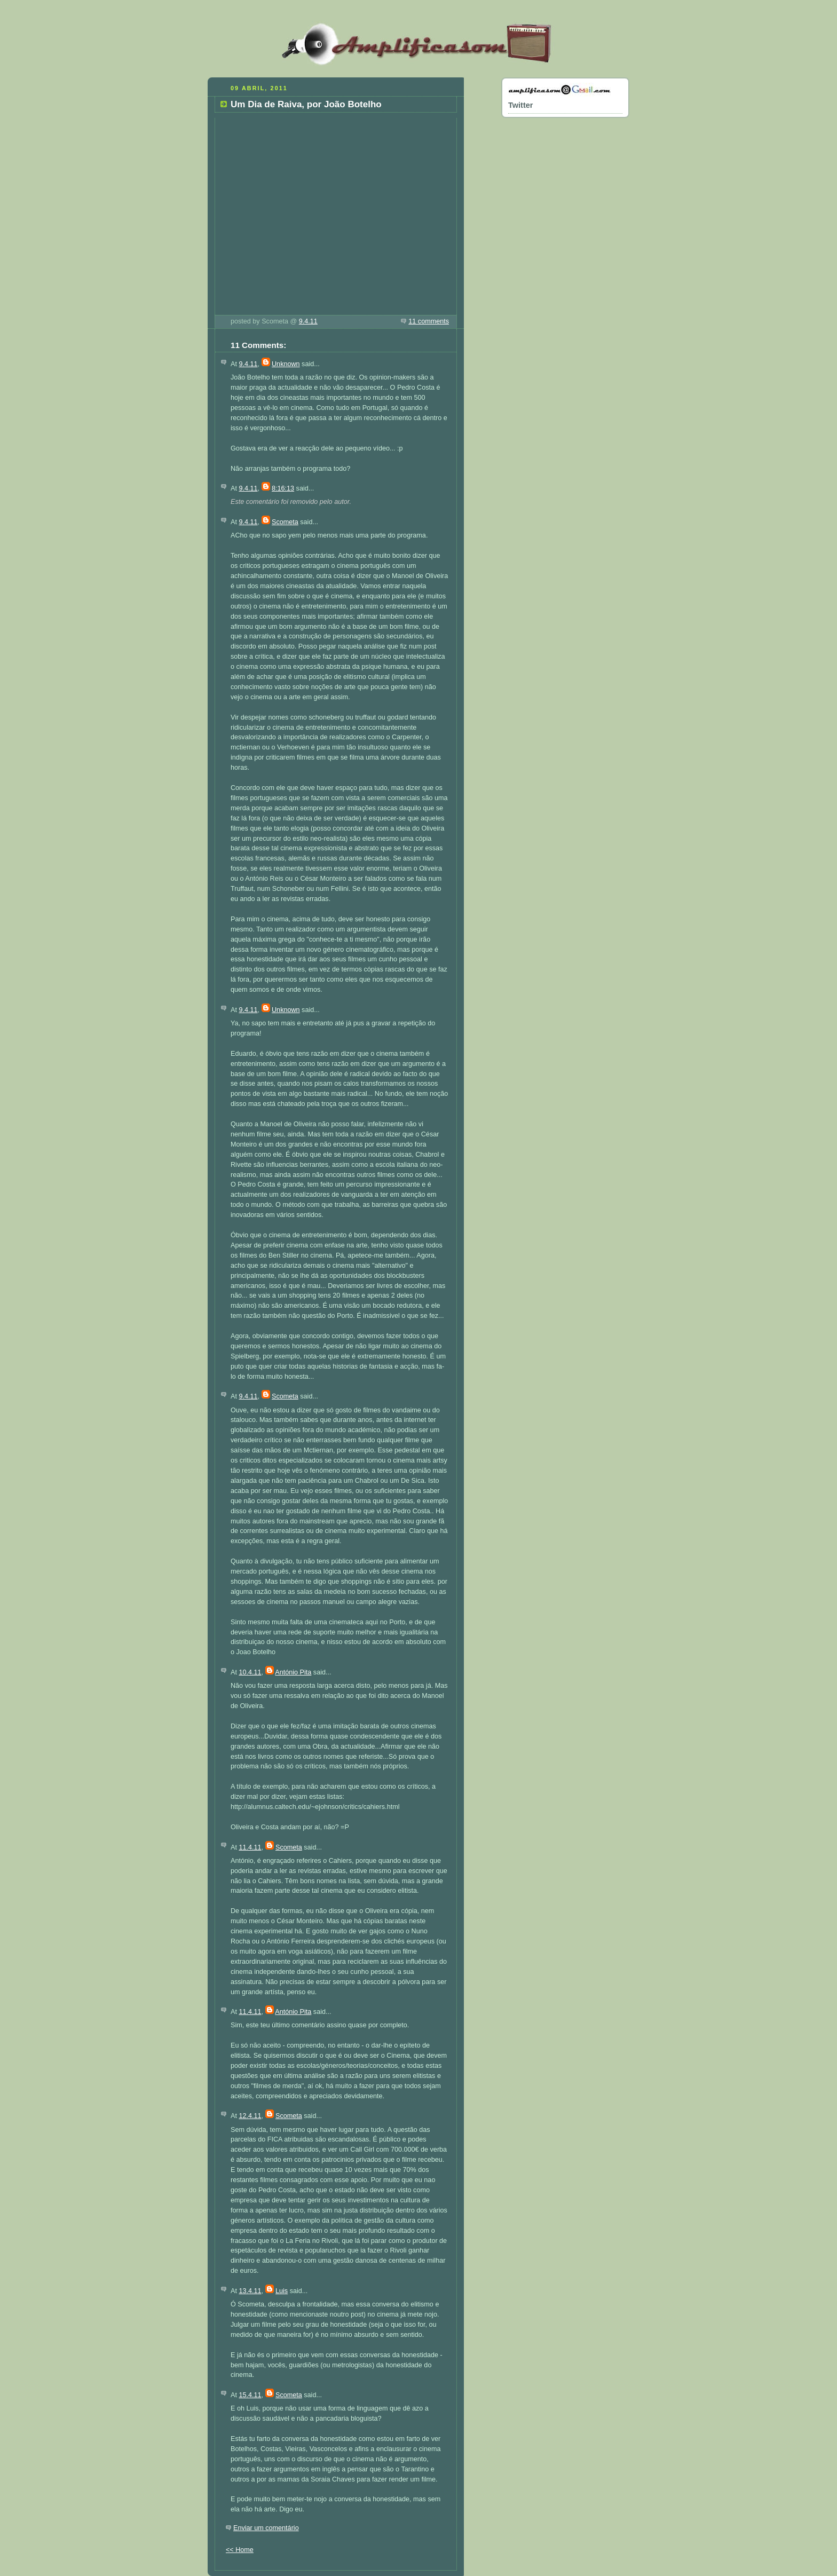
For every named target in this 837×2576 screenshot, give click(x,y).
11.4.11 (250, 1847)
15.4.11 (250, 2395)
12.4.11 (250, 2116)
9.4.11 (308, 321)
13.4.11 (250, 2291)
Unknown (286, 364)
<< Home (240, 2550)
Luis (281, 2291)
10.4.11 (250, 1672)
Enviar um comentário (266, 2528)
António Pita (293, 1672)
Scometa (285, 522)
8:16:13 (283, 488)
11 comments (428, 321)
